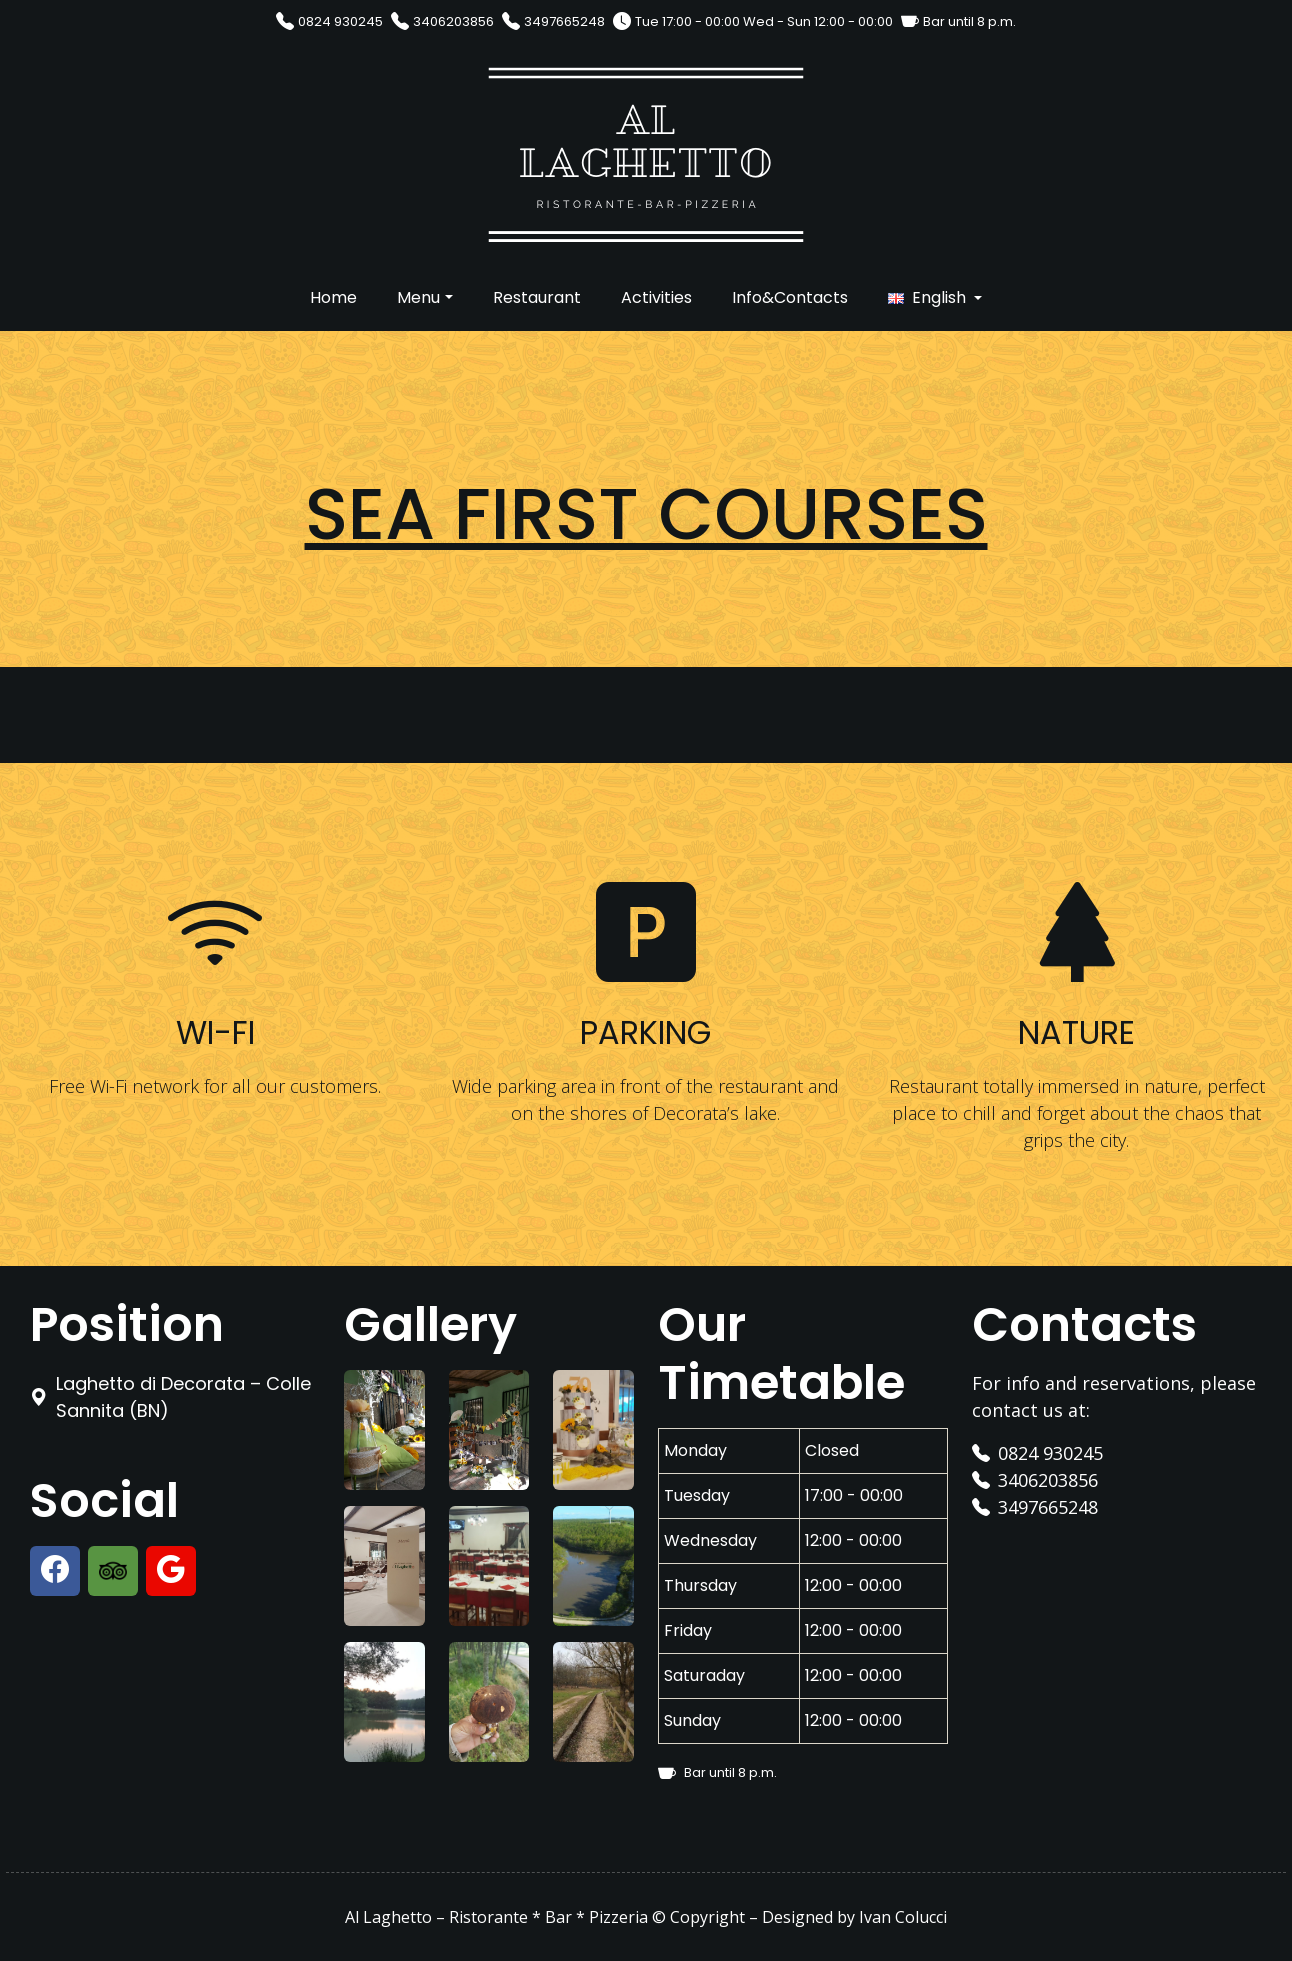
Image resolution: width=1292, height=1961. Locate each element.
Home (333, 297)
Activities (656, 297)
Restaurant (537, 297)
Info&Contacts (790, 297)
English (939, 297)
